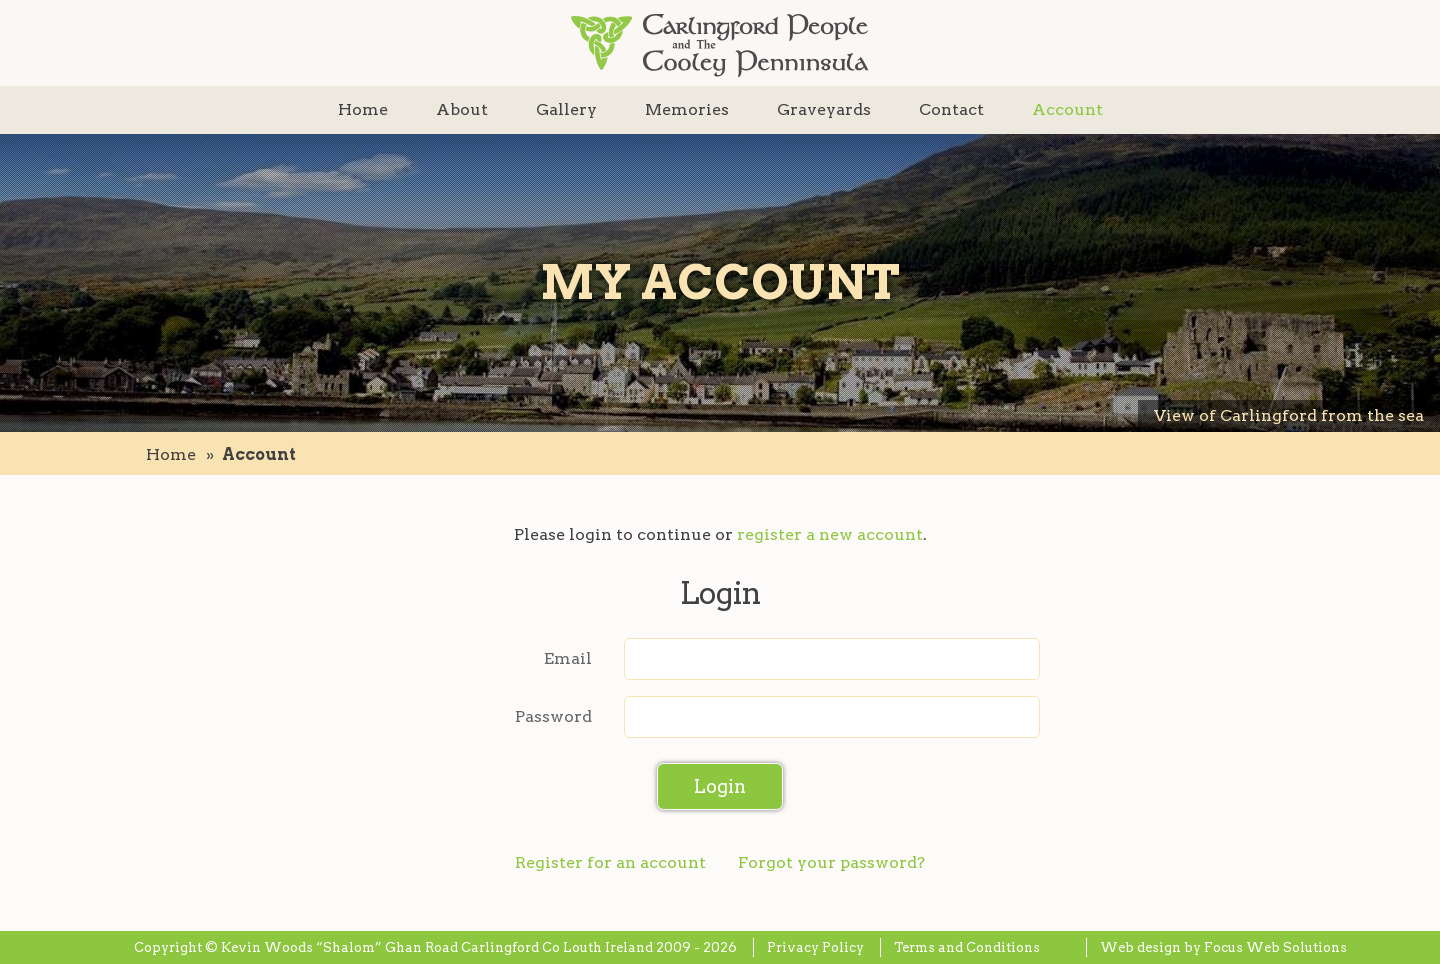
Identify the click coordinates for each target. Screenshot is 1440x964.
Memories (687, 109)
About (462, 109)
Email (568, 658)
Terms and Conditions (967, 947)
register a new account (830, 534)
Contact (951, 109)
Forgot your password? (831, 862)
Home (363, 109)
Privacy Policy (815, 947)
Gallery (566, 109)
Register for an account (610, 862)
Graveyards (824, 109)
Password (553, 716)
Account (1067, 109)
